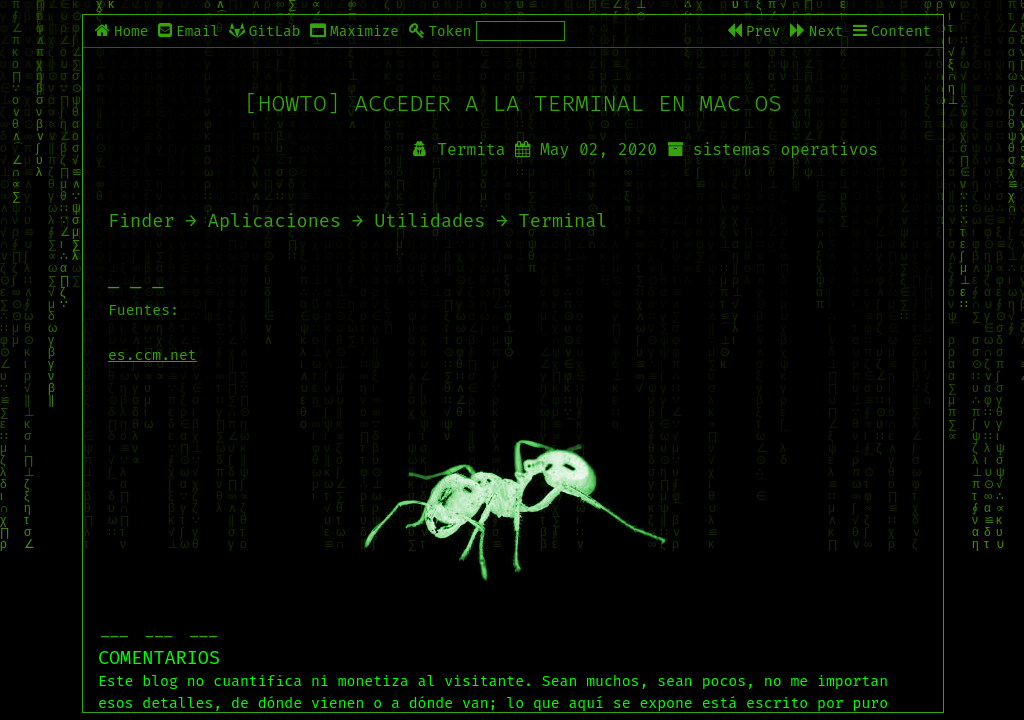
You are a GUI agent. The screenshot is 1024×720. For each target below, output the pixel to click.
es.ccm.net (152, 355)
